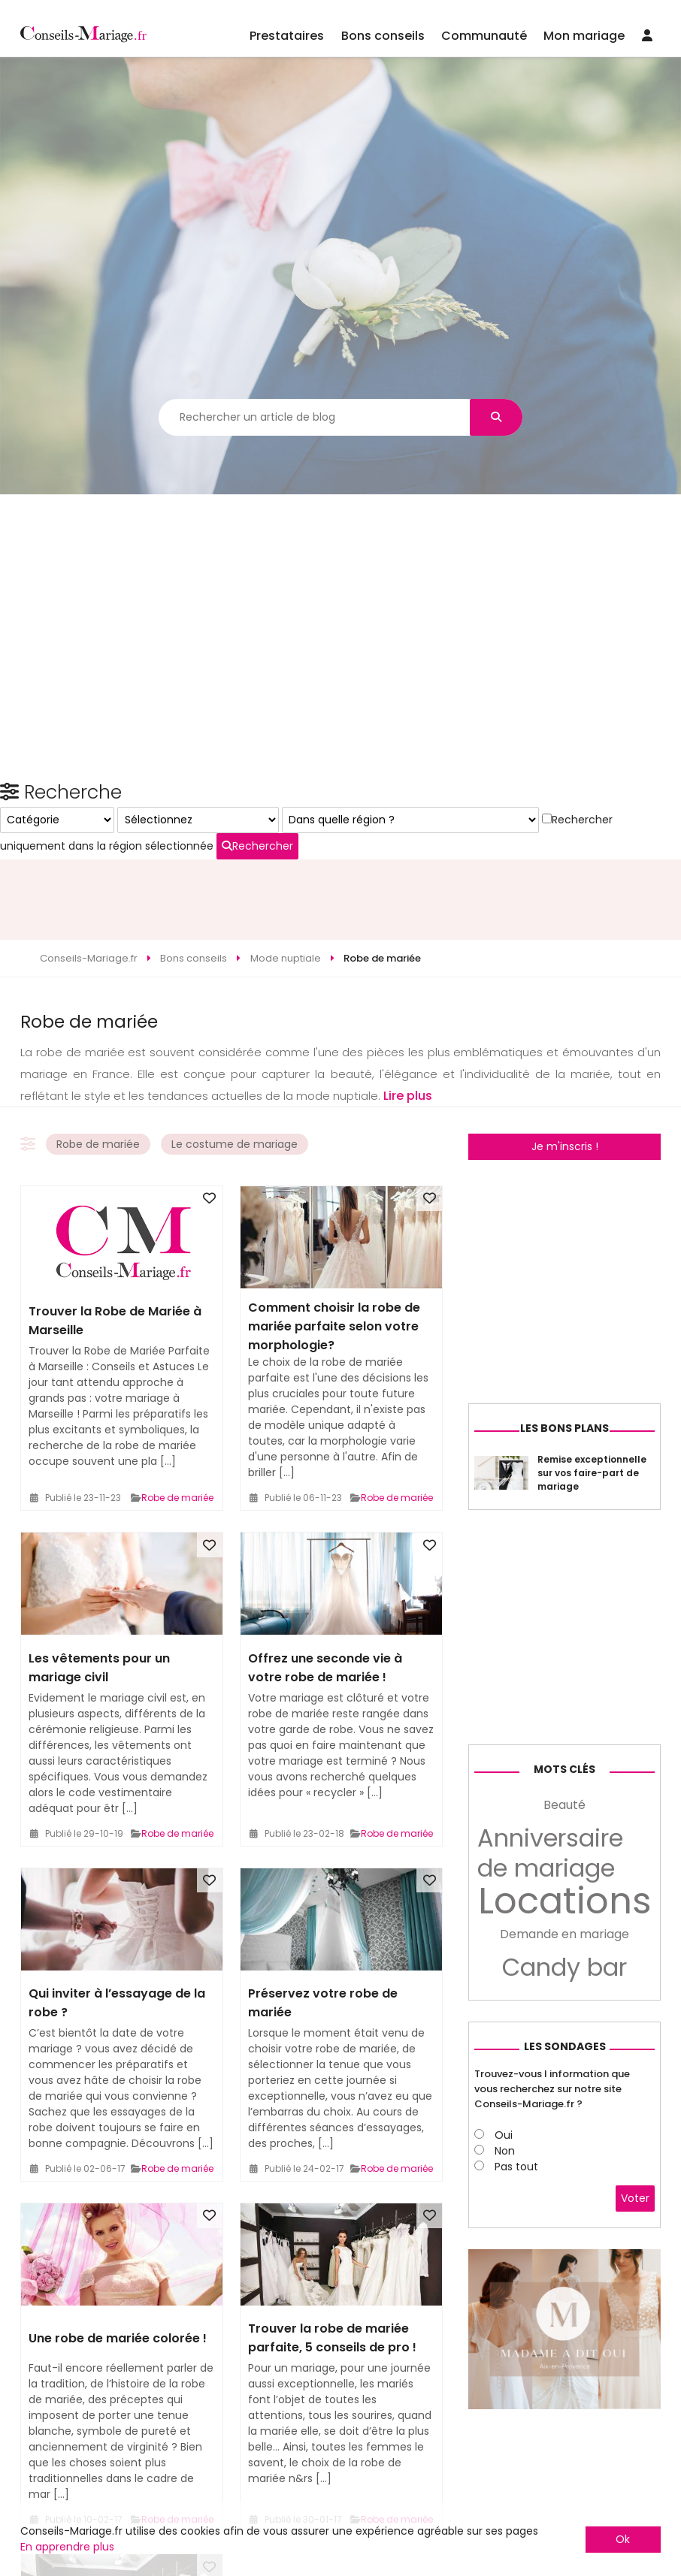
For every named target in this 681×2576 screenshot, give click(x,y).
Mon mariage (584, 35)
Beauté (564, 2016)
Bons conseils (383, 35)
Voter (635, 2409)
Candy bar (564, 2178)
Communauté (484, 35)
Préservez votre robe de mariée (323, 1922)
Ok (623, 2539)
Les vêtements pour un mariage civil (99, 1586)
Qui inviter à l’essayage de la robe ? (117, 1922)
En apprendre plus (67, 2546)
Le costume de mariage (234, 1063)
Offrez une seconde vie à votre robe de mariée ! (325, 1586)
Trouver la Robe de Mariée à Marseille (115, 1240)
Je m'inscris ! (564, 1065)
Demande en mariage (564, 2145)
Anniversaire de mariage (550, 2064)
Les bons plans (564, 1639)
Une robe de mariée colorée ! (118, 2257)
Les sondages (565, 2257)
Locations (565, 2112)
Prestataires (287, 35)
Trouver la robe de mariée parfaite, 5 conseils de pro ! (332, 2257)
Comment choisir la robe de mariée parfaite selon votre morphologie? (334, 1245)
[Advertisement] (340, 818)
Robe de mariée (98, 1063)
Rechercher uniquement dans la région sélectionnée (560, 1300)
